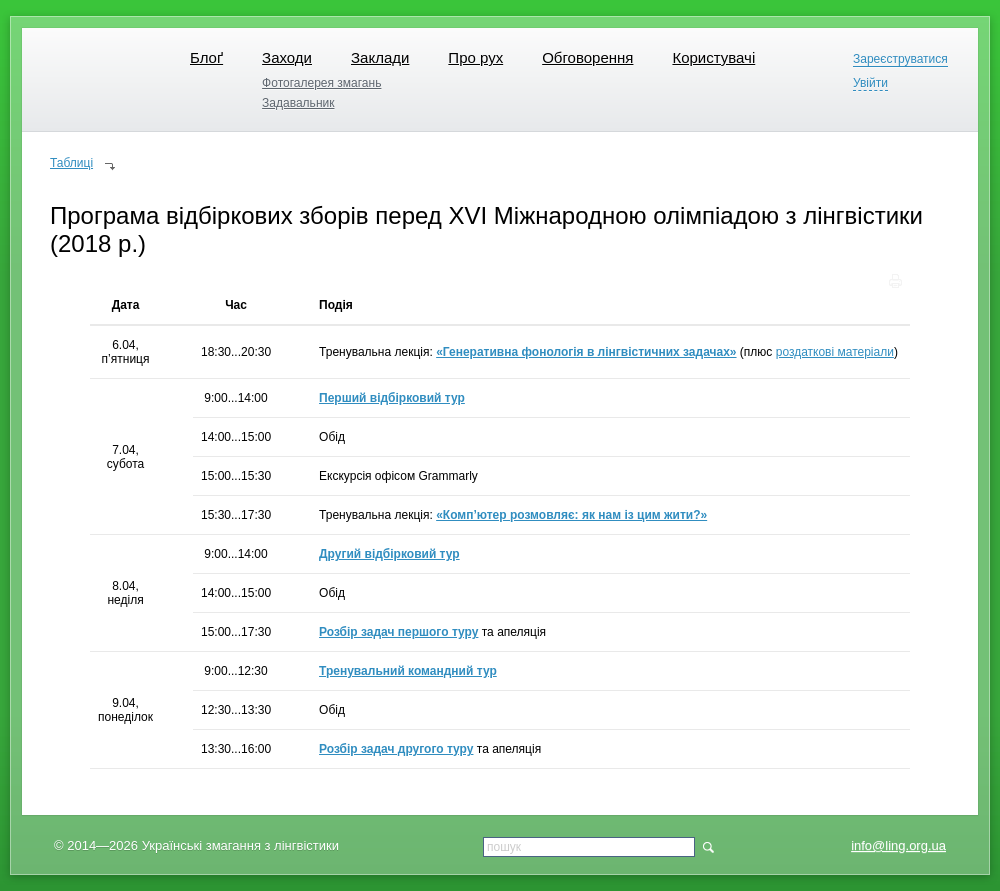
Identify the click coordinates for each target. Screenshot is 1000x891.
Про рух (475, 57)
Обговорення (587, 57)
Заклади (380, 57)
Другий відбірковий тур (389, 554)
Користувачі (713, 57)
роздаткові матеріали (835, 352)
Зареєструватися (900, 59)
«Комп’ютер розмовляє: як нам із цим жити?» (571, 515)
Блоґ (206, 57)
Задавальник (298, 103)
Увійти (870, 83)
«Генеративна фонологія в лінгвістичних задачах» (586, 352)
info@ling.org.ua (898, 845)
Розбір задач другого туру (396, 749)
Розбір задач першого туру (398, 632)
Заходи (287, 57)
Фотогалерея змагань (321, 83)
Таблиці (71, 163)
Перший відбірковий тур (392, 398)
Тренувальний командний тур (408, 671)
